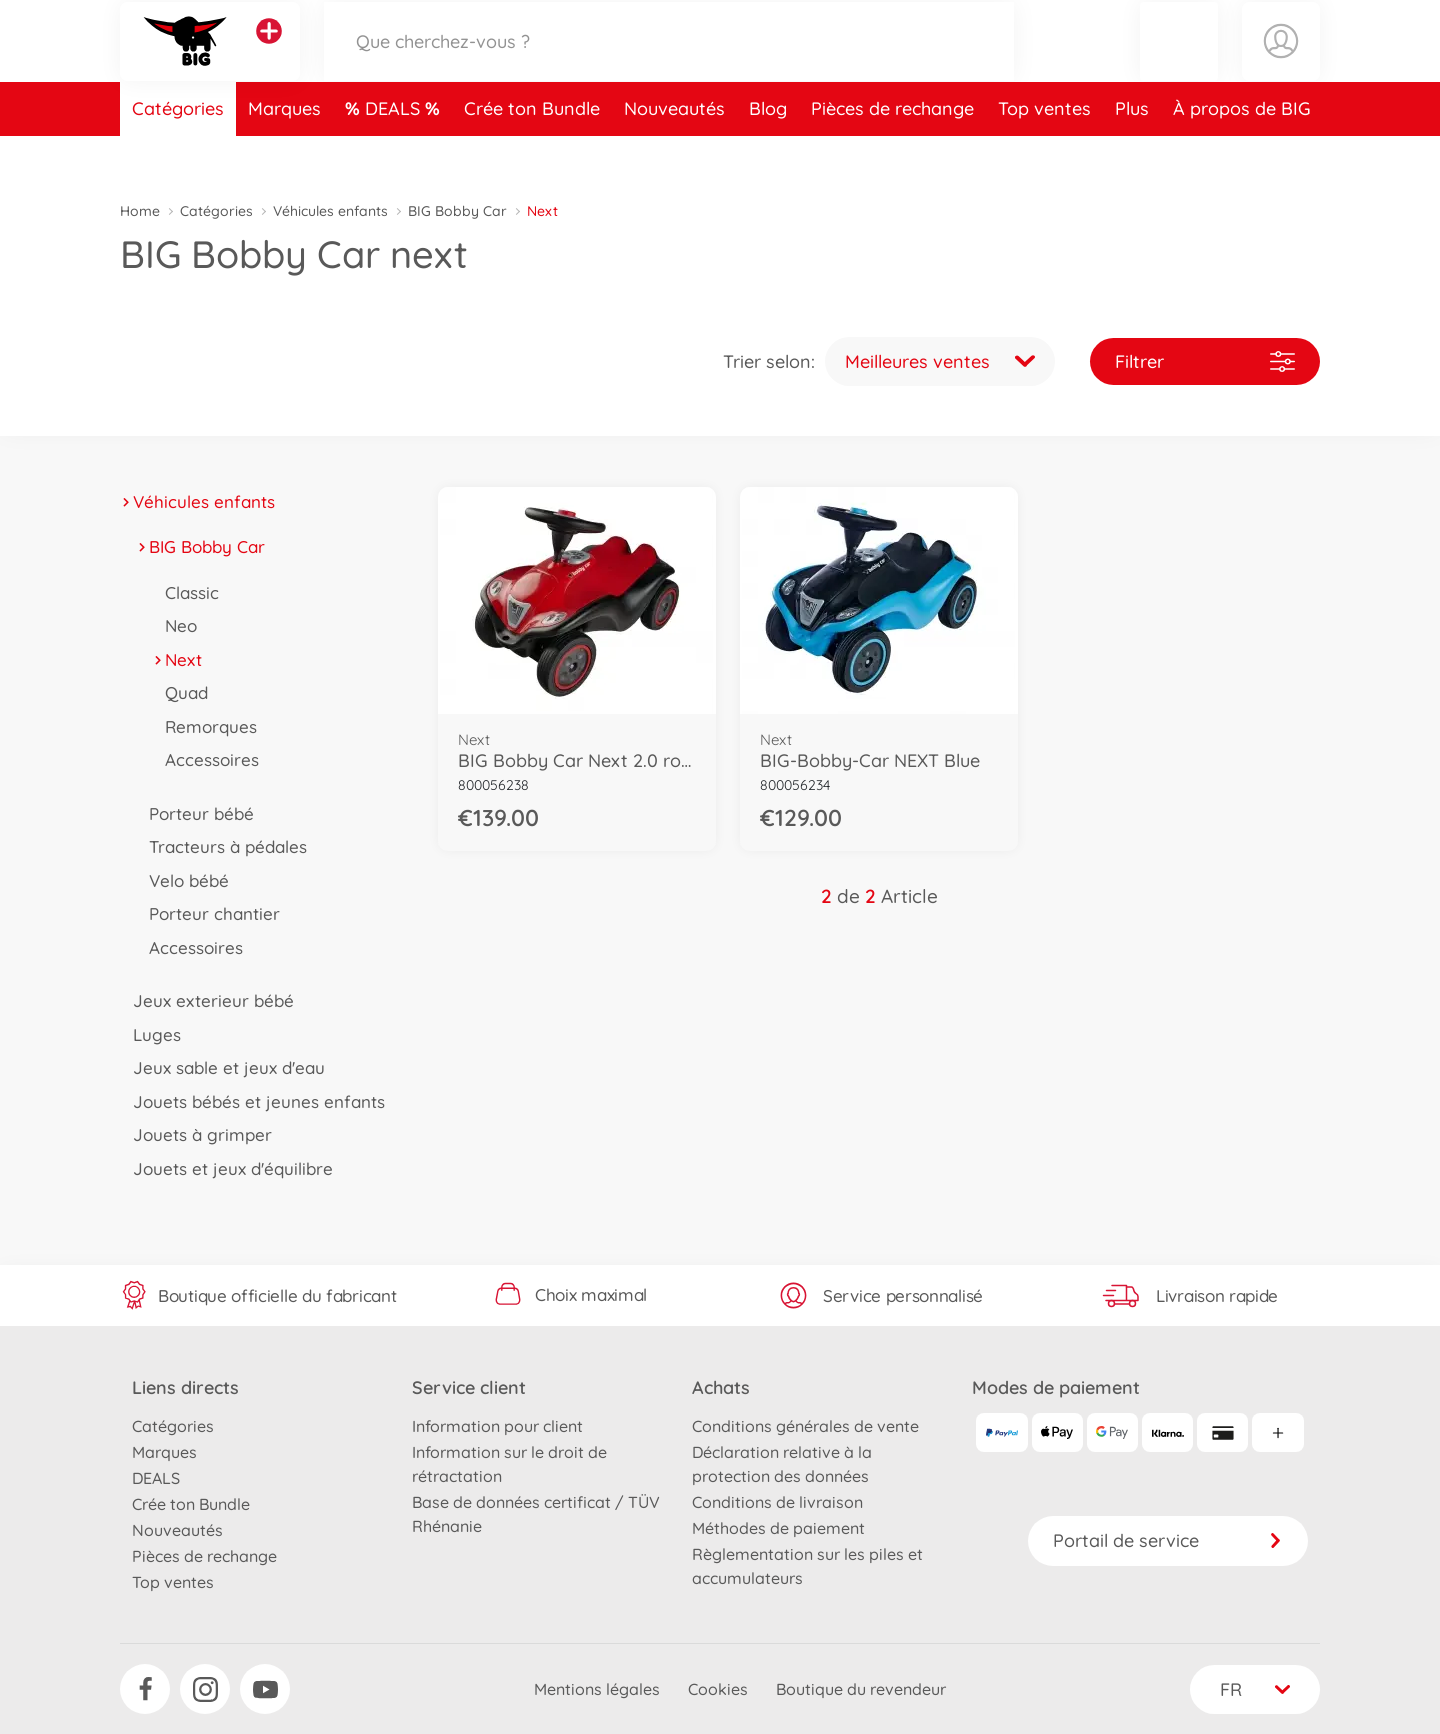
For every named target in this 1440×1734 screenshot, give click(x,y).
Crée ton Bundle (532, 153)
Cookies (718, 1689)
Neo (174, 625)
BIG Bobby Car (457, 211)
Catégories (178, 153)
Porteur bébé (195, 813)
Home (140, 211)
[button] (1179, 63)
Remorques (204, 726)
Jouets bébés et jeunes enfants (252, 1101)
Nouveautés (674, 153)
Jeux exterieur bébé (207, 1000)
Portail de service (1168, 1540)
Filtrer (1205, 361)
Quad (180, 692)
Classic (185, 592)
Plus (1132, 153)
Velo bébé (182, 880)
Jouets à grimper (196, 1134)
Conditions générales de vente (805, 1426)
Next (177, 659)
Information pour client (497, 1426)
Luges (150, 1034)
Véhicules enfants (330, 211)
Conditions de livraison (777, 1502)
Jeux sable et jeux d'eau (222, 1067)
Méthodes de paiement (778, 1528)
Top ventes (1044, 153)
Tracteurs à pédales (221, 846)
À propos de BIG (1242, 153)
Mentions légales (597, 1689)
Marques (284, 153)
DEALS (395, 153)
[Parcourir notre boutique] (669, 63)
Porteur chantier (208, 913)
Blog (768, 153)
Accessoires (205, 759)
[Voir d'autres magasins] (269, 54)
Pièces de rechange (892, 153)
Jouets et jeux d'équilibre (226, 1168)
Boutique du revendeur (861, 1689)
